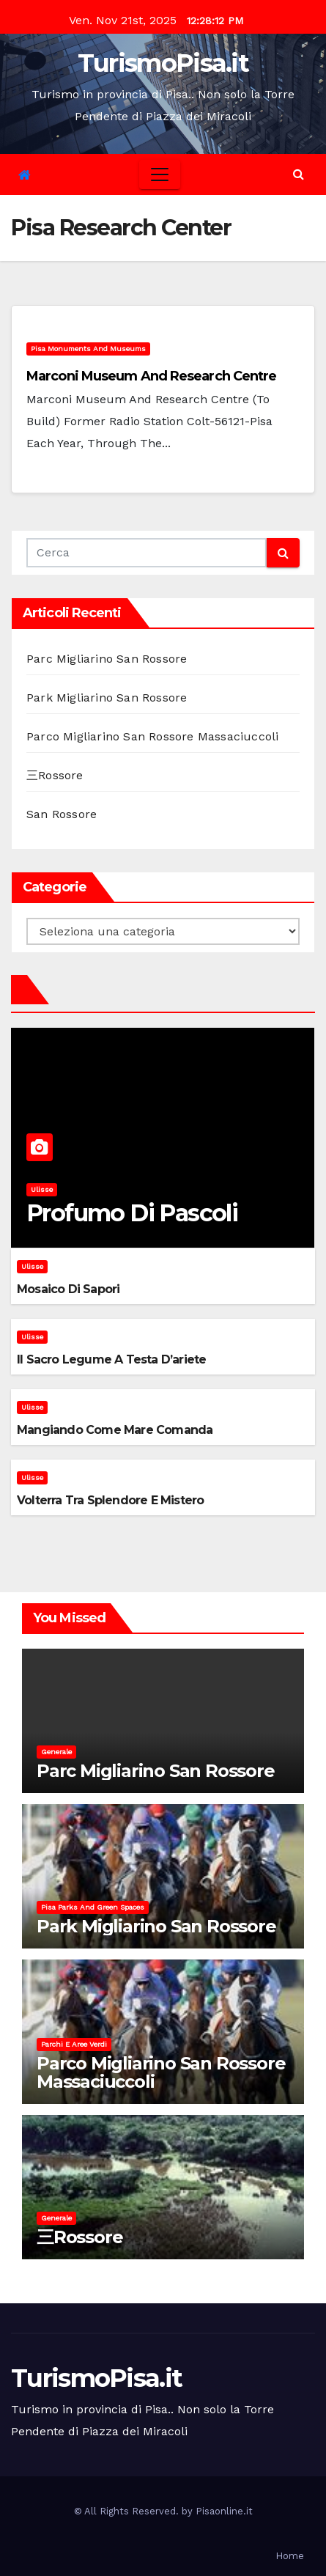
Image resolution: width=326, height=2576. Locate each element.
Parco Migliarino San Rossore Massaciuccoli (152, 736)
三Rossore (55, 775)
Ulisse (42, 1189)
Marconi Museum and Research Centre (151, 376)
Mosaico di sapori (68, 1289)
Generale (56, 1752)
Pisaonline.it (224, 2511)
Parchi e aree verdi (74, 2044)
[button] (298, 174)
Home (289, 2555)
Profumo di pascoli (131, 1213)
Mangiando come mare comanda (114, 1430)
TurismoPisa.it (163, 63)
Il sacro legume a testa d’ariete (111, 1359)
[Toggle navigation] (159, 174)
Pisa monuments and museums (88, 349)
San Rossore (61, 814)
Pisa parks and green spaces (92, 1907)
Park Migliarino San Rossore (106, 697)
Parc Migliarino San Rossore (106, 659)
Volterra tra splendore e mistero (110, 1500)
